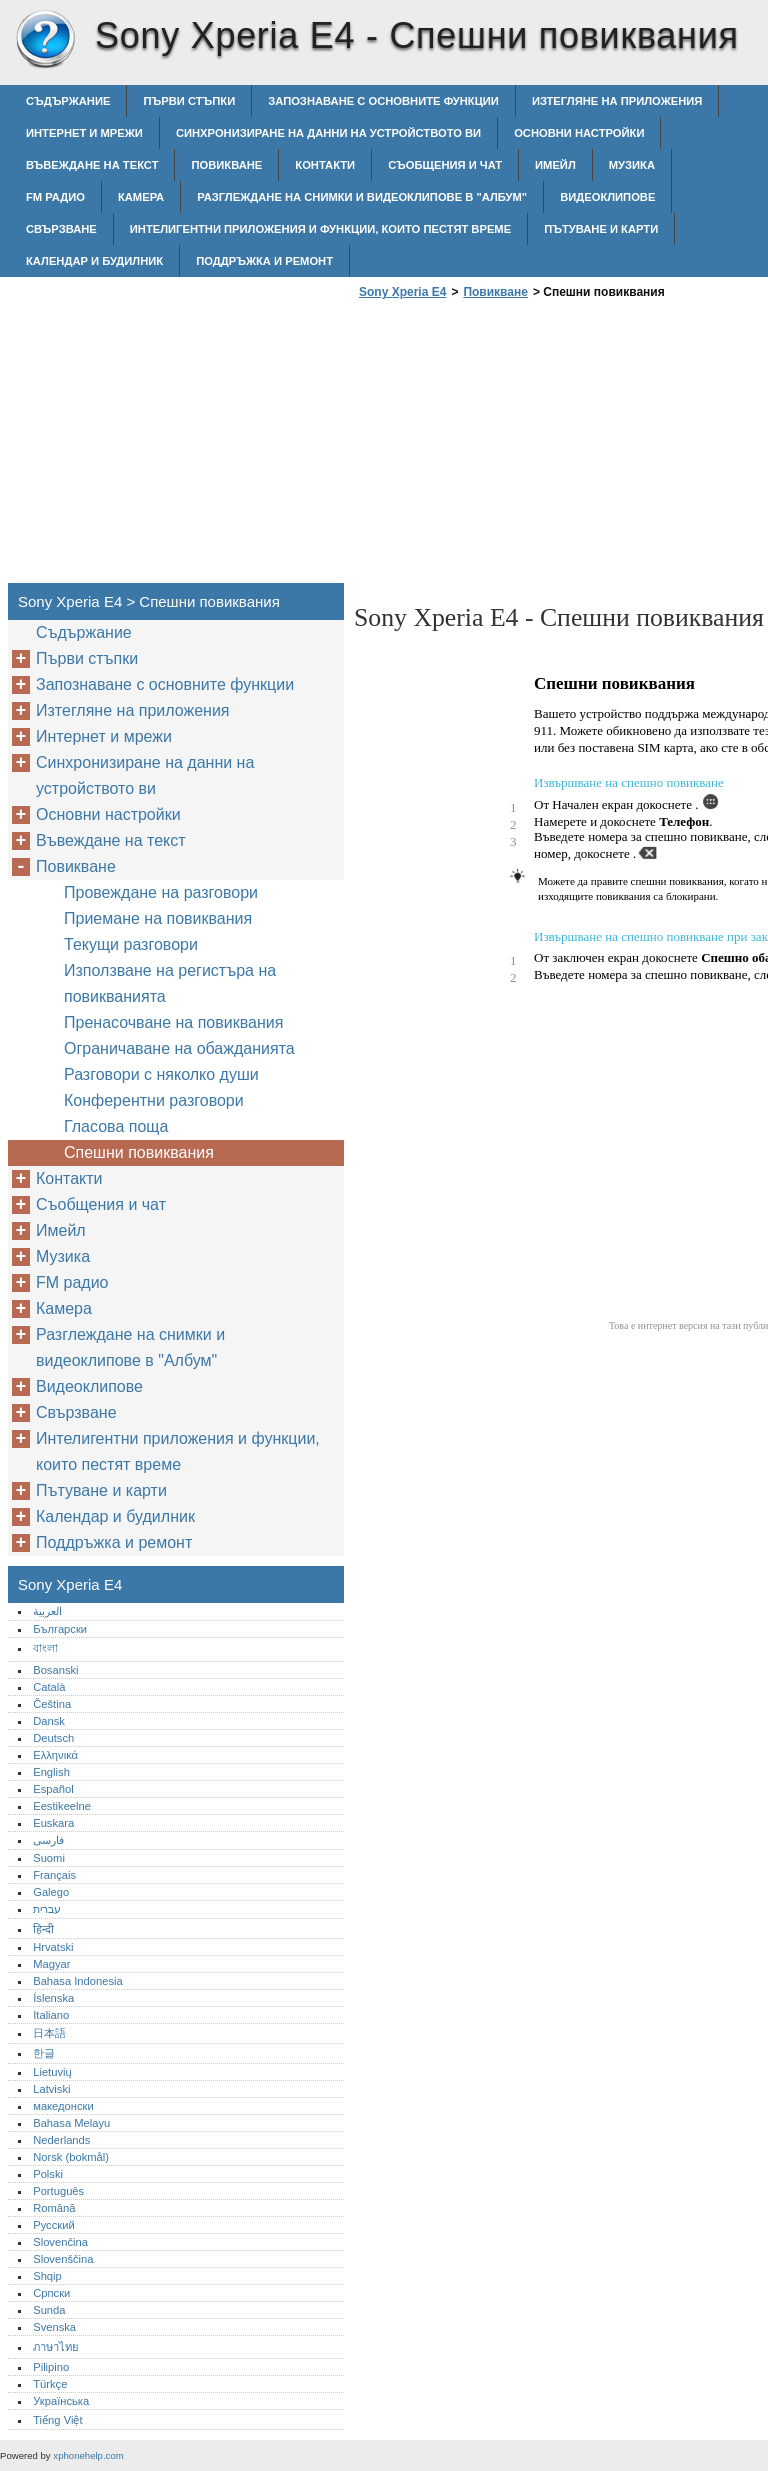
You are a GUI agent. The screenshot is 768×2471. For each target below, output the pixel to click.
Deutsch (53, 1738)
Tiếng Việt (57, 2420)
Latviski (51, 2089)
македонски (63, 2106)
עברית (47, 1909)
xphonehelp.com (88, 2455)
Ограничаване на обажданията (179, 1048)
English (51, 1772)
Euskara (53, 1823)
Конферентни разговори (154, 1100)
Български (60, 1629)
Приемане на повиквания (158, 918)
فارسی (48, 1840)
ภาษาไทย (56, 2347)
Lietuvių (52, 2072)
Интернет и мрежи (84, 133)
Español (53, 1789)
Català (49, 1687)
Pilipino (51, 2367)
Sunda (49, 2310)
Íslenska (53, 1998)
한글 (44, 2053)
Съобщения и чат (445, 165)
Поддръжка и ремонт (264, 261)
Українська (61, 2401)
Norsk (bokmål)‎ (71, 2157)
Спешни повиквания (139, 1152)
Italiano (51, 2015)
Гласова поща (116, 1126)
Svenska (54, 2327)
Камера (141, 197)
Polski (48, 2174)
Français (54, 1875)
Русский (54, 2225)
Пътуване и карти (601, 229)
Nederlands (61, 2140)
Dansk (49, 1721)
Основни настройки (579, 133)
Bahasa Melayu (71, 2123)
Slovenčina (60, 2242)
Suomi (49, 1858)
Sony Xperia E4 (45, 40)
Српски (51, 2293)
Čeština (52, 1704)
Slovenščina (63, 2259)
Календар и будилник (94, 261)
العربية (47, 1611)
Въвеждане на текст (92, 165)
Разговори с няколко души (161, 1074)
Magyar (51, 1964)
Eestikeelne (62, 1806)
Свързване (61, 229)
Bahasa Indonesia (78, 1981)
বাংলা (45, 1648)
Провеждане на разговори (161, 892)
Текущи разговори (131, 944)
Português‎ (58, 2191)
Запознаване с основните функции (383, 101)
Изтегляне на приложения (617, 101)
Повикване (226, 165)
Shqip (47, 2276)
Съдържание (68, 101)
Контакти (325, 165)
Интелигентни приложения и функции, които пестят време (320, 229)
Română (54, 2208)
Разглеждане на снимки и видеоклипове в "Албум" (362, 197)
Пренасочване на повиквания (173, 1022)
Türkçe (50, 2384)
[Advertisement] (522, 447)
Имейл (555, 165)
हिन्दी (43, 1929)
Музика (632, 165)
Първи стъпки (189, 101)
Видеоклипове (607, 197)
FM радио (55, 197)
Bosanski (55, 1670)
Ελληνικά (55, 1755)
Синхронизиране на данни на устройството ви (328, 133)
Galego (51, 1892)
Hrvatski (53, 1947)
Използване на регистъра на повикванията (170, 983)
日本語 (49, 2033)
